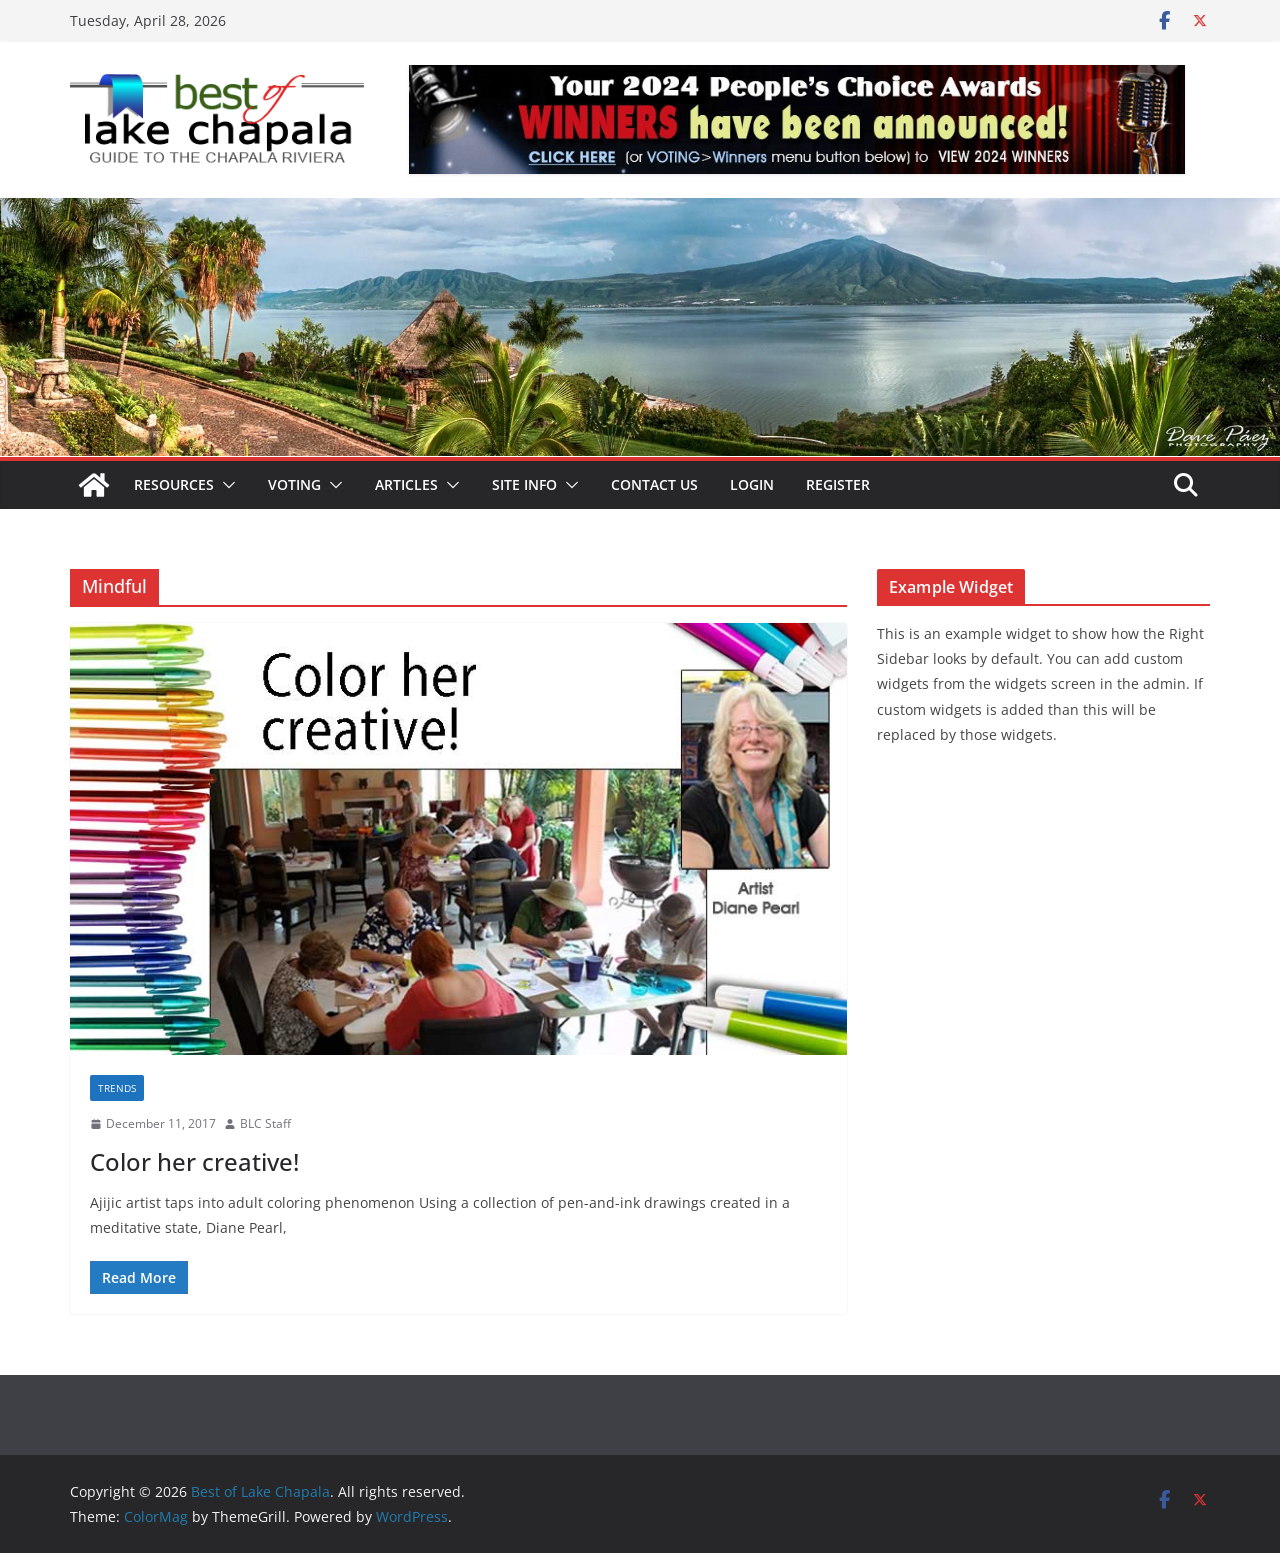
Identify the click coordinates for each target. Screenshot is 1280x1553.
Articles (406, 484)
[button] (225, 485)
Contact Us (654, 484)
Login (752, 484)
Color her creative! (194, 1161)
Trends (117, 1088)
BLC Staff (265, 1123)
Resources (174, 484)
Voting (294, 484)
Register (838, 484)
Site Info (524, 484)
